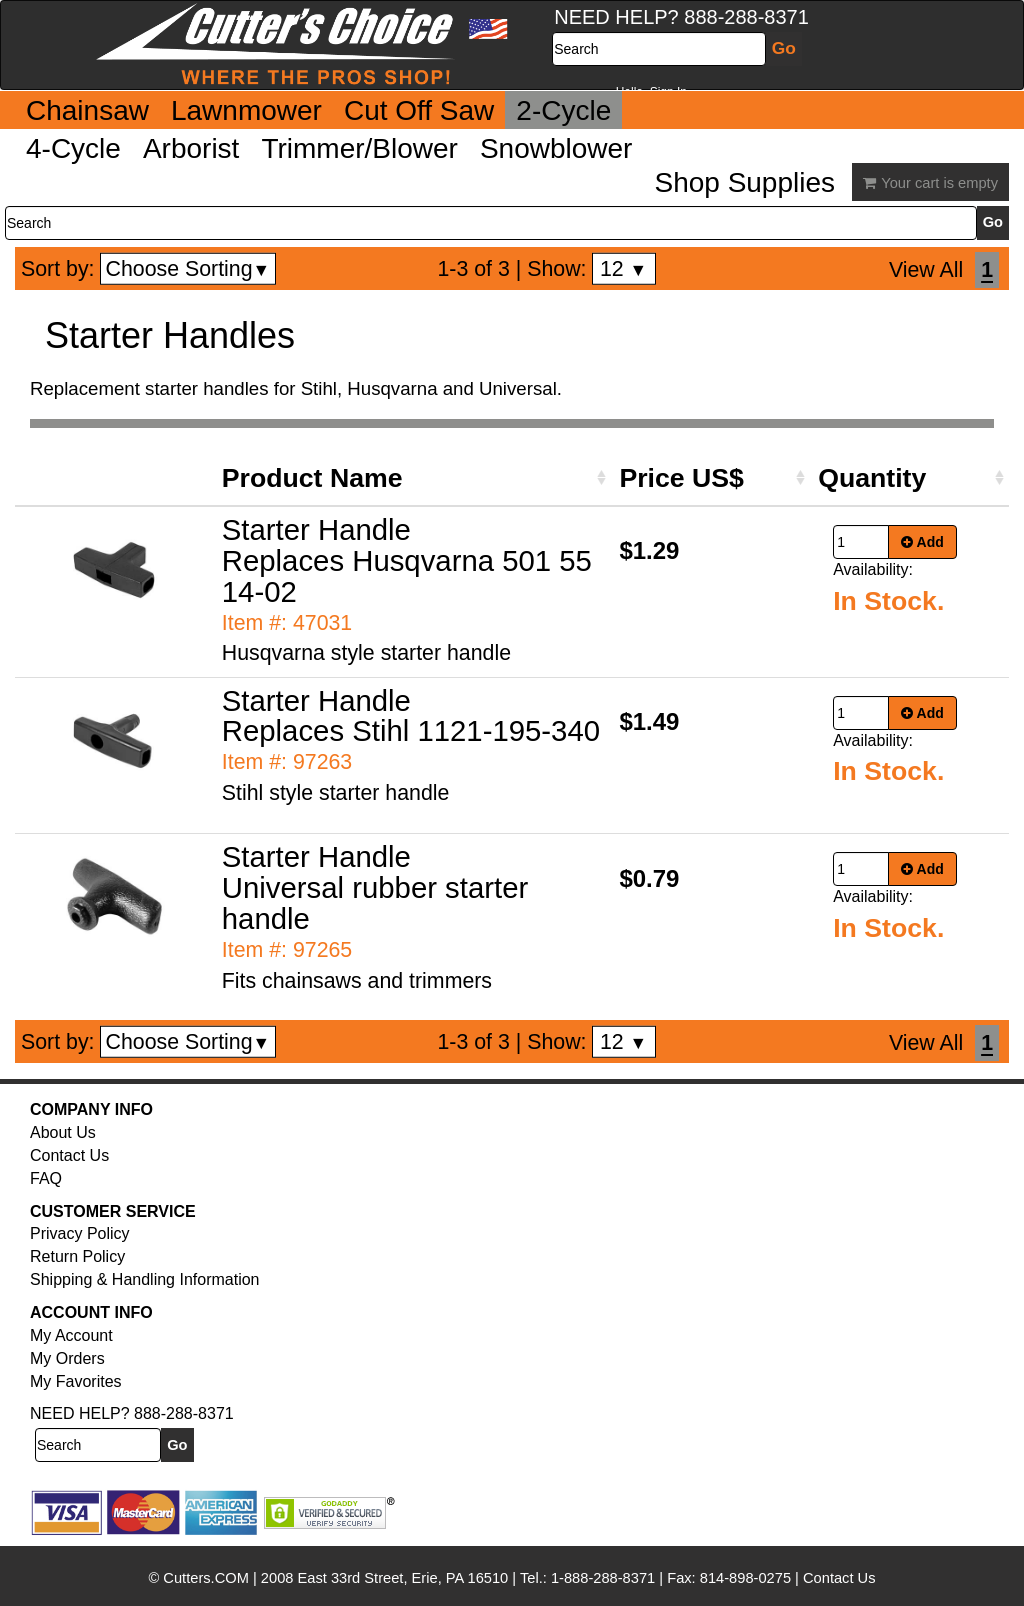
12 (623, 269)
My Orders (67, 1358)
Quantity (872, 478)
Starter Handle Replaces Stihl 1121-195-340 (411, 716)
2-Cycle (563, 110)
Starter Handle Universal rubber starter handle (375, 887)
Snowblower (556, 148)
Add (922, 542)
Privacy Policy (80, 1233)
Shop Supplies (744, 182)
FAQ (46, 1178)
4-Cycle (73, 148)
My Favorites (76, 1381)
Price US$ (681, 478)
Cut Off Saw (419, 110)
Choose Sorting (188, 269)
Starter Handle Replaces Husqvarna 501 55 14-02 (407, 560)
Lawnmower (246, 110)
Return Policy (77, 1256)
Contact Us (69, 1155)
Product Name (312, 478)
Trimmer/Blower (359, 148)
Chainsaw (87, 110)
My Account (71, 1335)
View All (926, 270)
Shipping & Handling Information (144, 1279)
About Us (63, 1132)
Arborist (191, 148)
